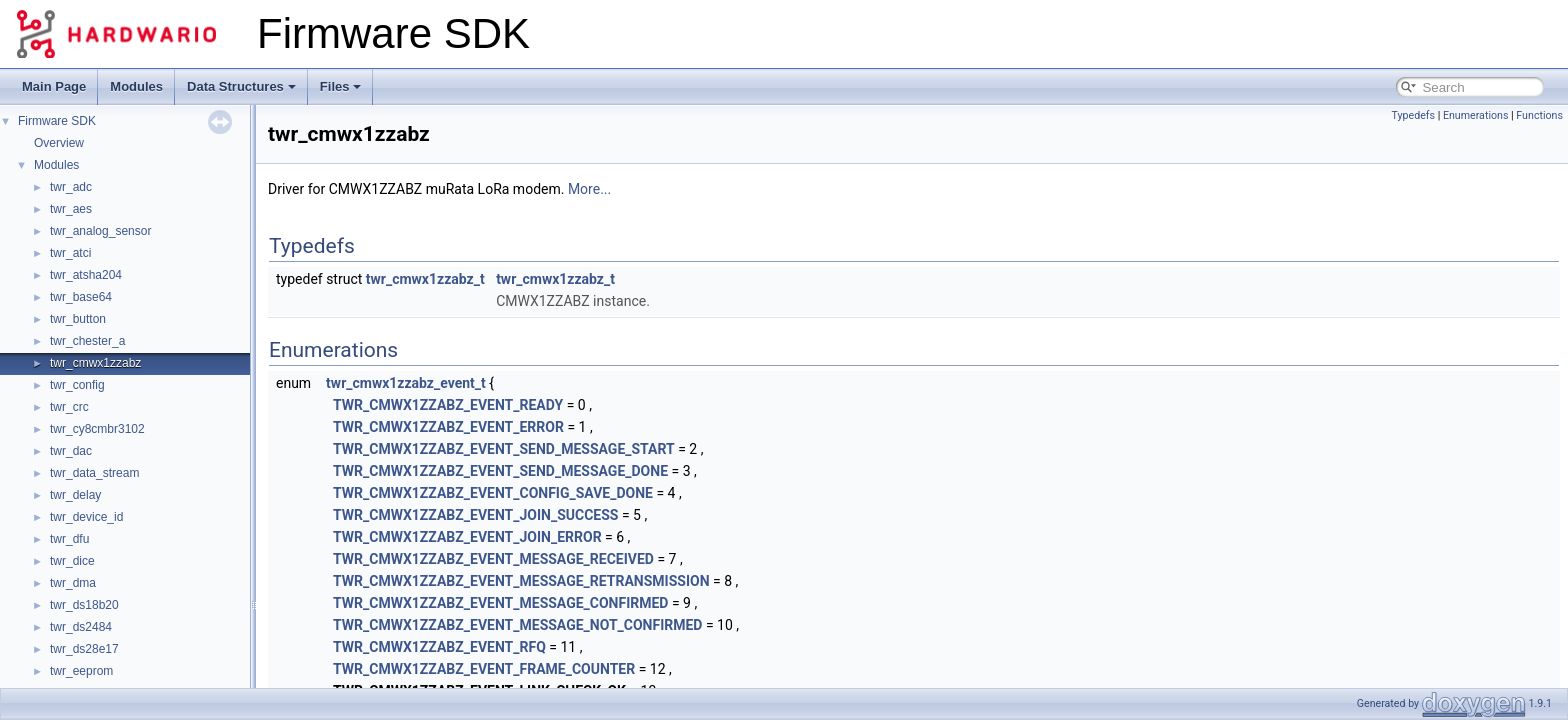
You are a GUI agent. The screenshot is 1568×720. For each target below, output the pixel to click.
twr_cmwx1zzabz (95, 363)
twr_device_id (86, 517)
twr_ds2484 (81, 627)
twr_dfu (69, 539)
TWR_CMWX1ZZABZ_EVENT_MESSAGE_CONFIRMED (500, 603)
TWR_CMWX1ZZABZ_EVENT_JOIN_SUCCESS (475, 515)
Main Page (54, 86)
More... (589, 189)
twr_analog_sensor (100, 231)
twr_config (77, 385)
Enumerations (1476, 115)
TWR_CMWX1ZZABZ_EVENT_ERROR (448, 427)
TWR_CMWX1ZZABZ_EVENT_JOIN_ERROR (467, 537)
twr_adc (71, 187)
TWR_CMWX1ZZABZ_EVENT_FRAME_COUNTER (484, 669)
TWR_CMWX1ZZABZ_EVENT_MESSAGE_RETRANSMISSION (521, 581)
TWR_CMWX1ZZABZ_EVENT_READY (448, 405)
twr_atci (70, 253)
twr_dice (72, 561)
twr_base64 (81, 297)
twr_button (78, 319)
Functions (1539, 115)
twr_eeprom (81, 671)
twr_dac (71, 451)
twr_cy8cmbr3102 (97, 429)
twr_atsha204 (86, 275)
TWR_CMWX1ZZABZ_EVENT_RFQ (439, 647)
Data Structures (241, 86)
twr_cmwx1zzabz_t (425, 279)
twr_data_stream (94, 473)
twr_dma (73, 583)
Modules (136, 86)
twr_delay (75, 495)
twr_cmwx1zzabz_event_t (406, 383)
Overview (59, 143)
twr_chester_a (87, 341)
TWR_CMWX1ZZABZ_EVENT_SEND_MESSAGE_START (504, 449)
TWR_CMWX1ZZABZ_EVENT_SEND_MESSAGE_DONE (500, 471)
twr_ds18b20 (84, 605)
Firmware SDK (57, 121)
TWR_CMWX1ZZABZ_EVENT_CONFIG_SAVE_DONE (493, 493)
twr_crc (69, 407)
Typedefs (1413, 115)
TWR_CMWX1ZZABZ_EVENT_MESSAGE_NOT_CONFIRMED (517, 625)
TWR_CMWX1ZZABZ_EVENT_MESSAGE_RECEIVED (493, 559)
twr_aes (71, 209)
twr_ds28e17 (84, 649)
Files (341, 86)
